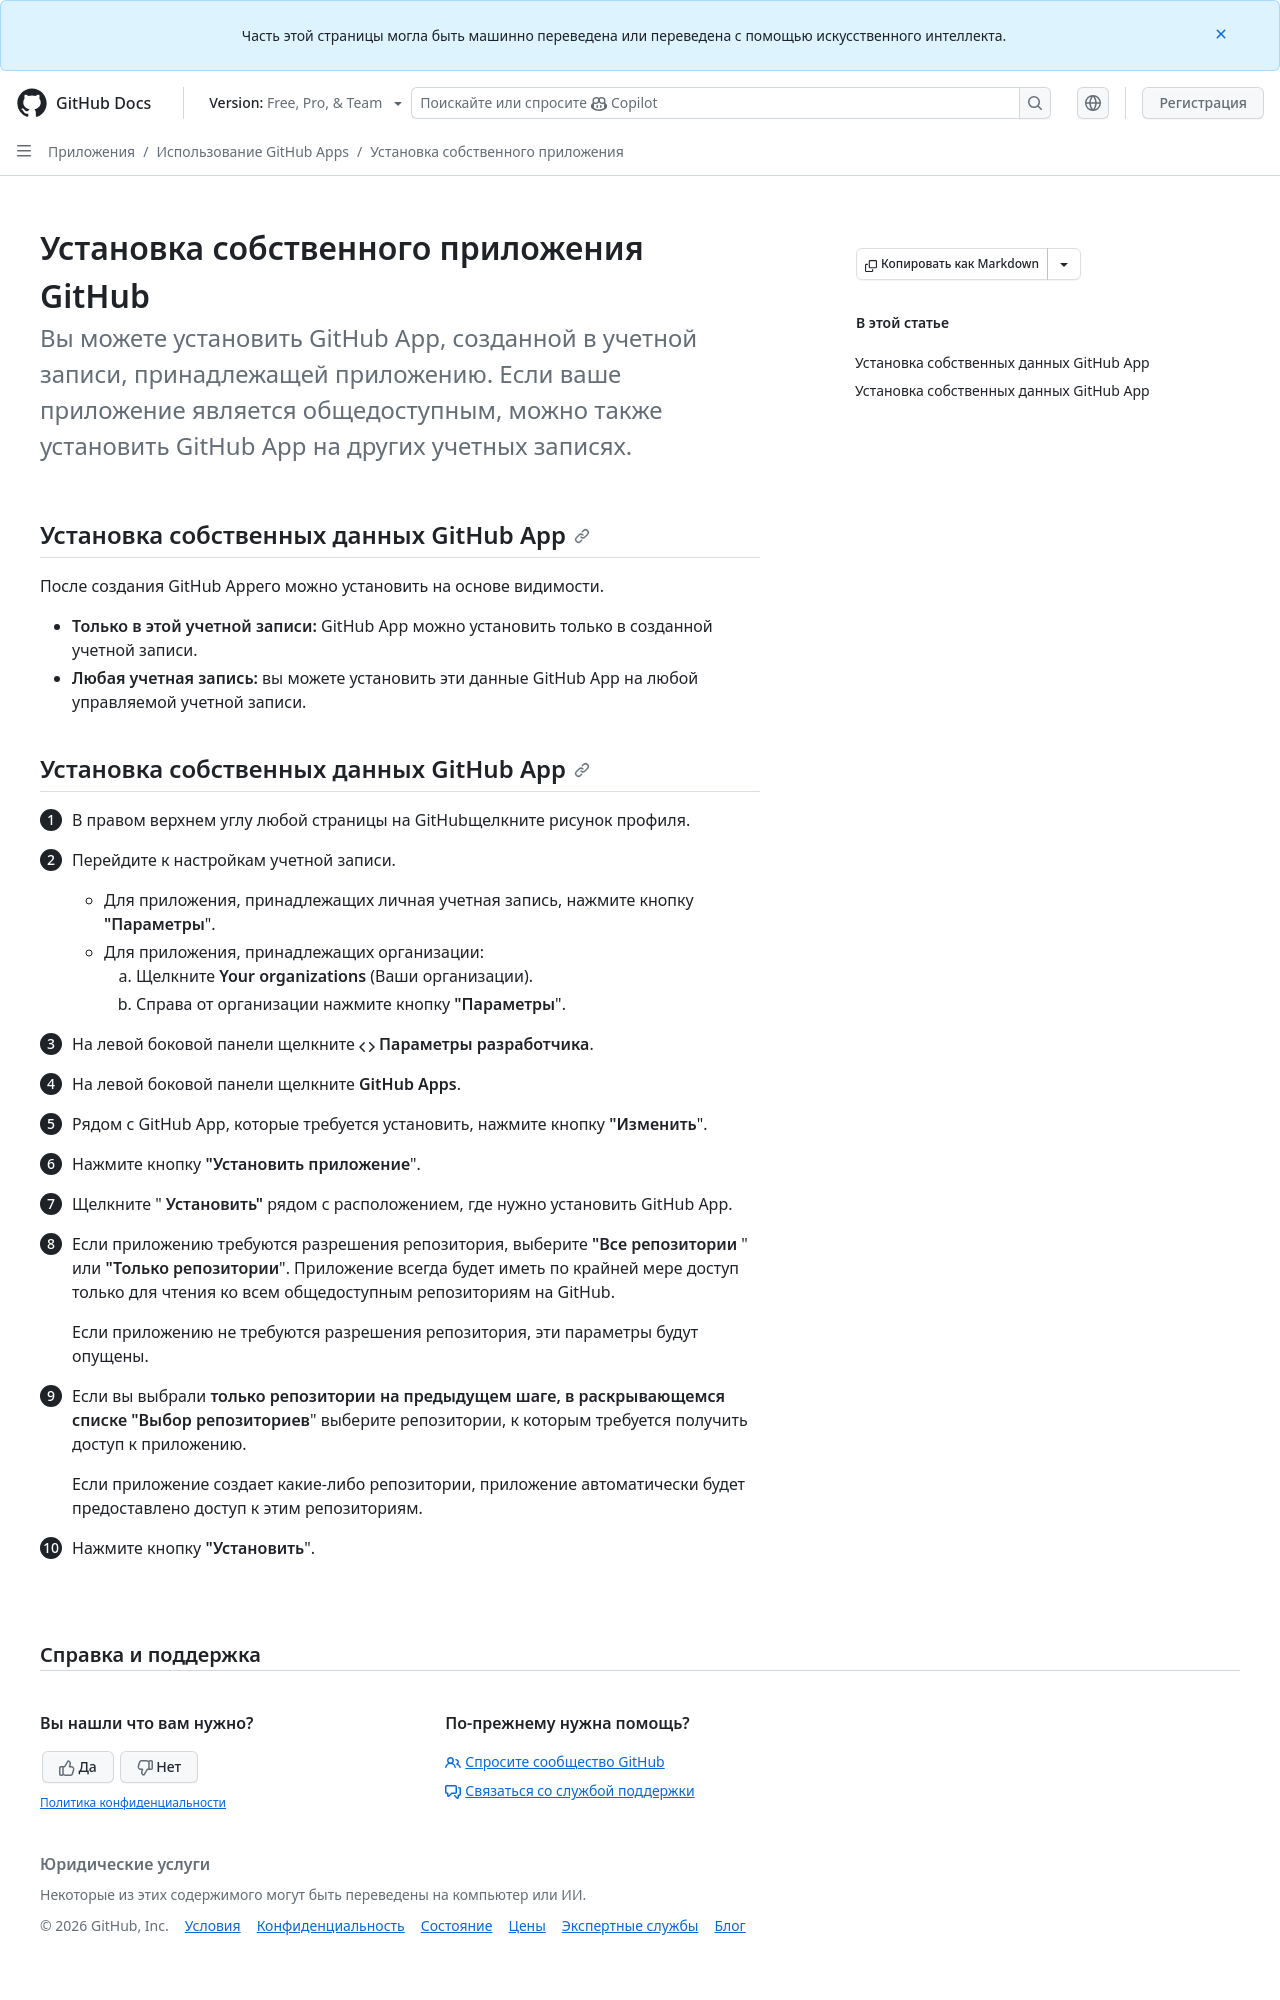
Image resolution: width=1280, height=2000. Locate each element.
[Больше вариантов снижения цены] (1064, 264)
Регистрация (1203, 102)
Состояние (457, 1925)
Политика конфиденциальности (133, 1802)
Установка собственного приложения (497, 151)
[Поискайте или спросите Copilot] (731, 103)
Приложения (91, 151)
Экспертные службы (630, 1925)
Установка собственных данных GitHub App (315, 534)
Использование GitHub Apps (252, 151)
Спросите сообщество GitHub (554, 1761)
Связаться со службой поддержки (569, 1790)
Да (78, 1766)
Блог (729, 1925)
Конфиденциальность (331, 1925)
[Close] (1223, 32)
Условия (213, 1925)
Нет (159, 1766)
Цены (527, 1925)
